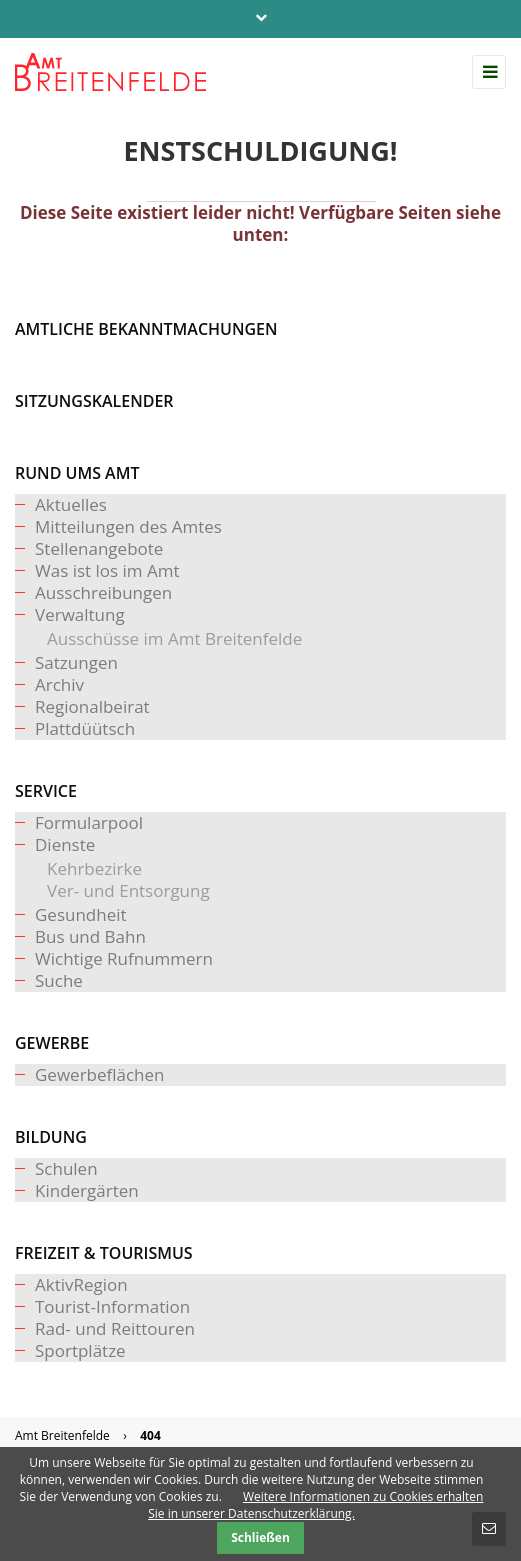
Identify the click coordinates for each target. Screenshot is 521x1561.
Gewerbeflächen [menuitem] (100, 1074)
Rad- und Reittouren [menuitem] (115, 1328)
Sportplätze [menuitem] (80, 1350)
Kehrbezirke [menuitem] (94, 868)
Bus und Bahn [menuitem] (90, 936)
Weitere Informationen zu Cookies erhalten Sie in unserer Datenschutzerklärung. (315, 1505)
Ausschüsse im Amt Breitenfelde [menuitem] (174, 638)
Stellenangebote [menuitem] (99, 548)
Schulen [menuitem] (66, 1168)
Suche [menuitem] (59, 980)
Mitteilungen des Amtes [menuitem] (128, 526)
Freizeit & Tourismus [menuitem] (104, 1253)
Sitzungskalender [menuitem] (94, 401)
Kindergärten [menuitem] (87, 1190)
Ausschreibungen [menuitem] (103, 592)
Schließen (260, 1537)
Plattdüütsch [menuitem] (85, 728)
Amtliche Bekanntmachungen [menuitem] (146, 329)
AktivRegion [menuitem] (81, 1284)
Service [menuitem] (46, 791)
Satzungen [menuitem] (76, 662)
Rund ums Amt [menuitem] (77, 473)
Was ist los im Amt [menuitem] (107, 570)
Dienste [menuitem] (65, 844)
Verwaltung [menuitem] (80, 614)
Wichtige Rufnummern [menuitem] (124, 958)
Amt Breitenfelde (62, 1435)
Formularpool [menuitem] (89, 822)
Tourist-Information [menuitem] (112, 1306)
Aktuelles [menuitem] (71, 504)
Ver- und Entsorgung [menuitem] (128, 890)
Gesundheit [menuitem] (81, 914)
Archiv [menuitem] (59, 684)
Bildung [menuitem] (51, 1137)
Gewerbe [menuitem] (52, 1043)
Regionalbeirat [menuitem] (92, 706)
